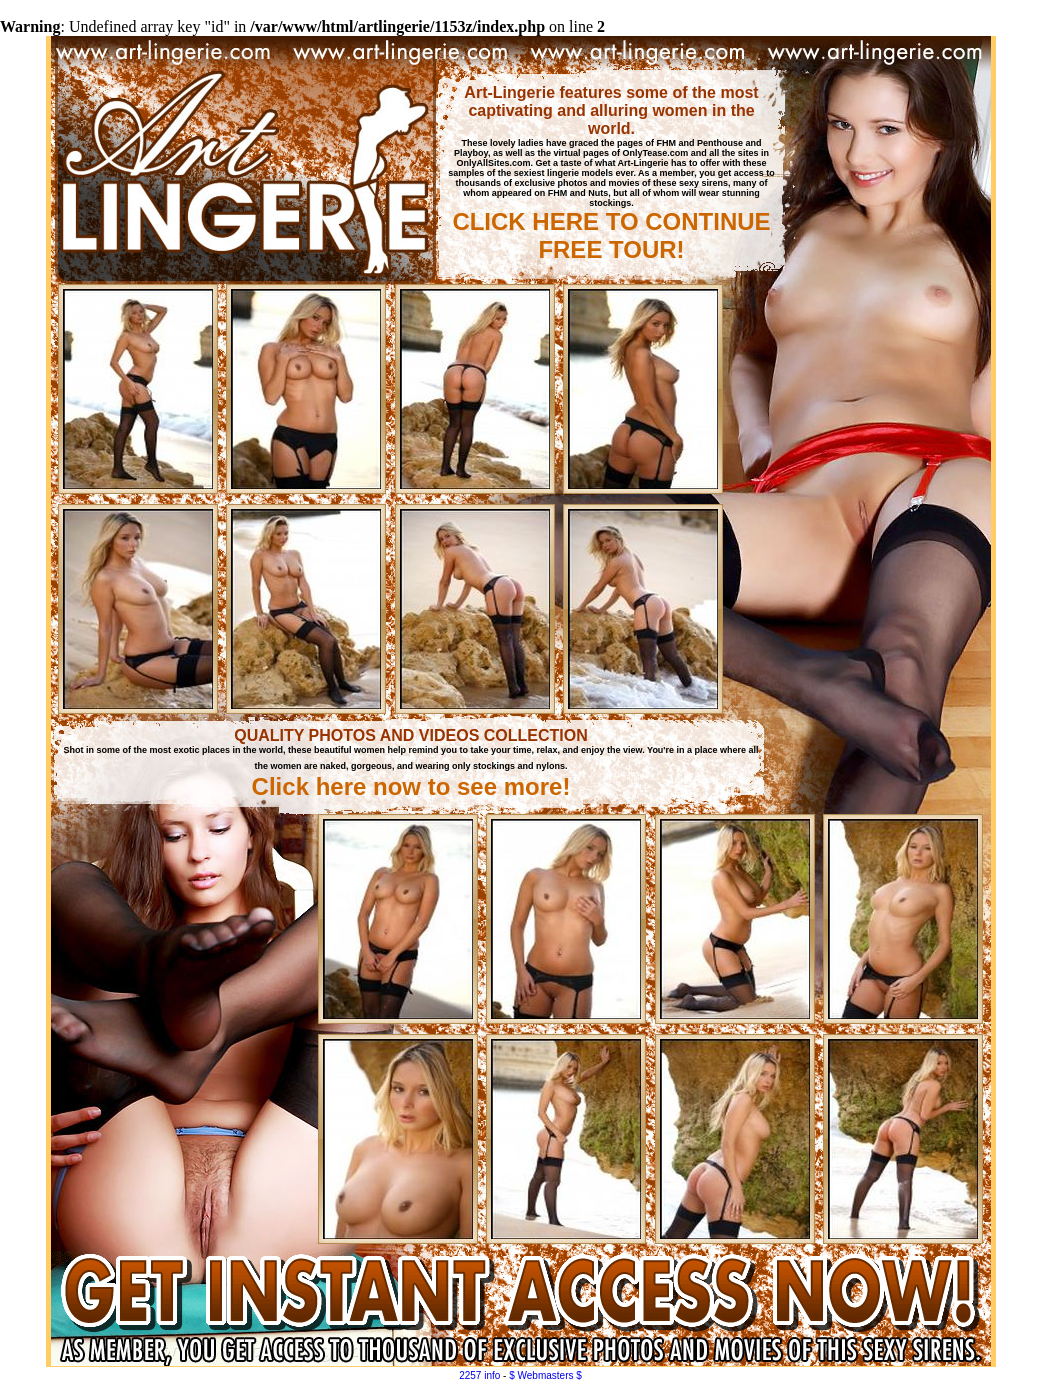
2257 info (479, 1375)
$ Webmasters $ (545, 1375)
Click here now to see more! (411, 786)
